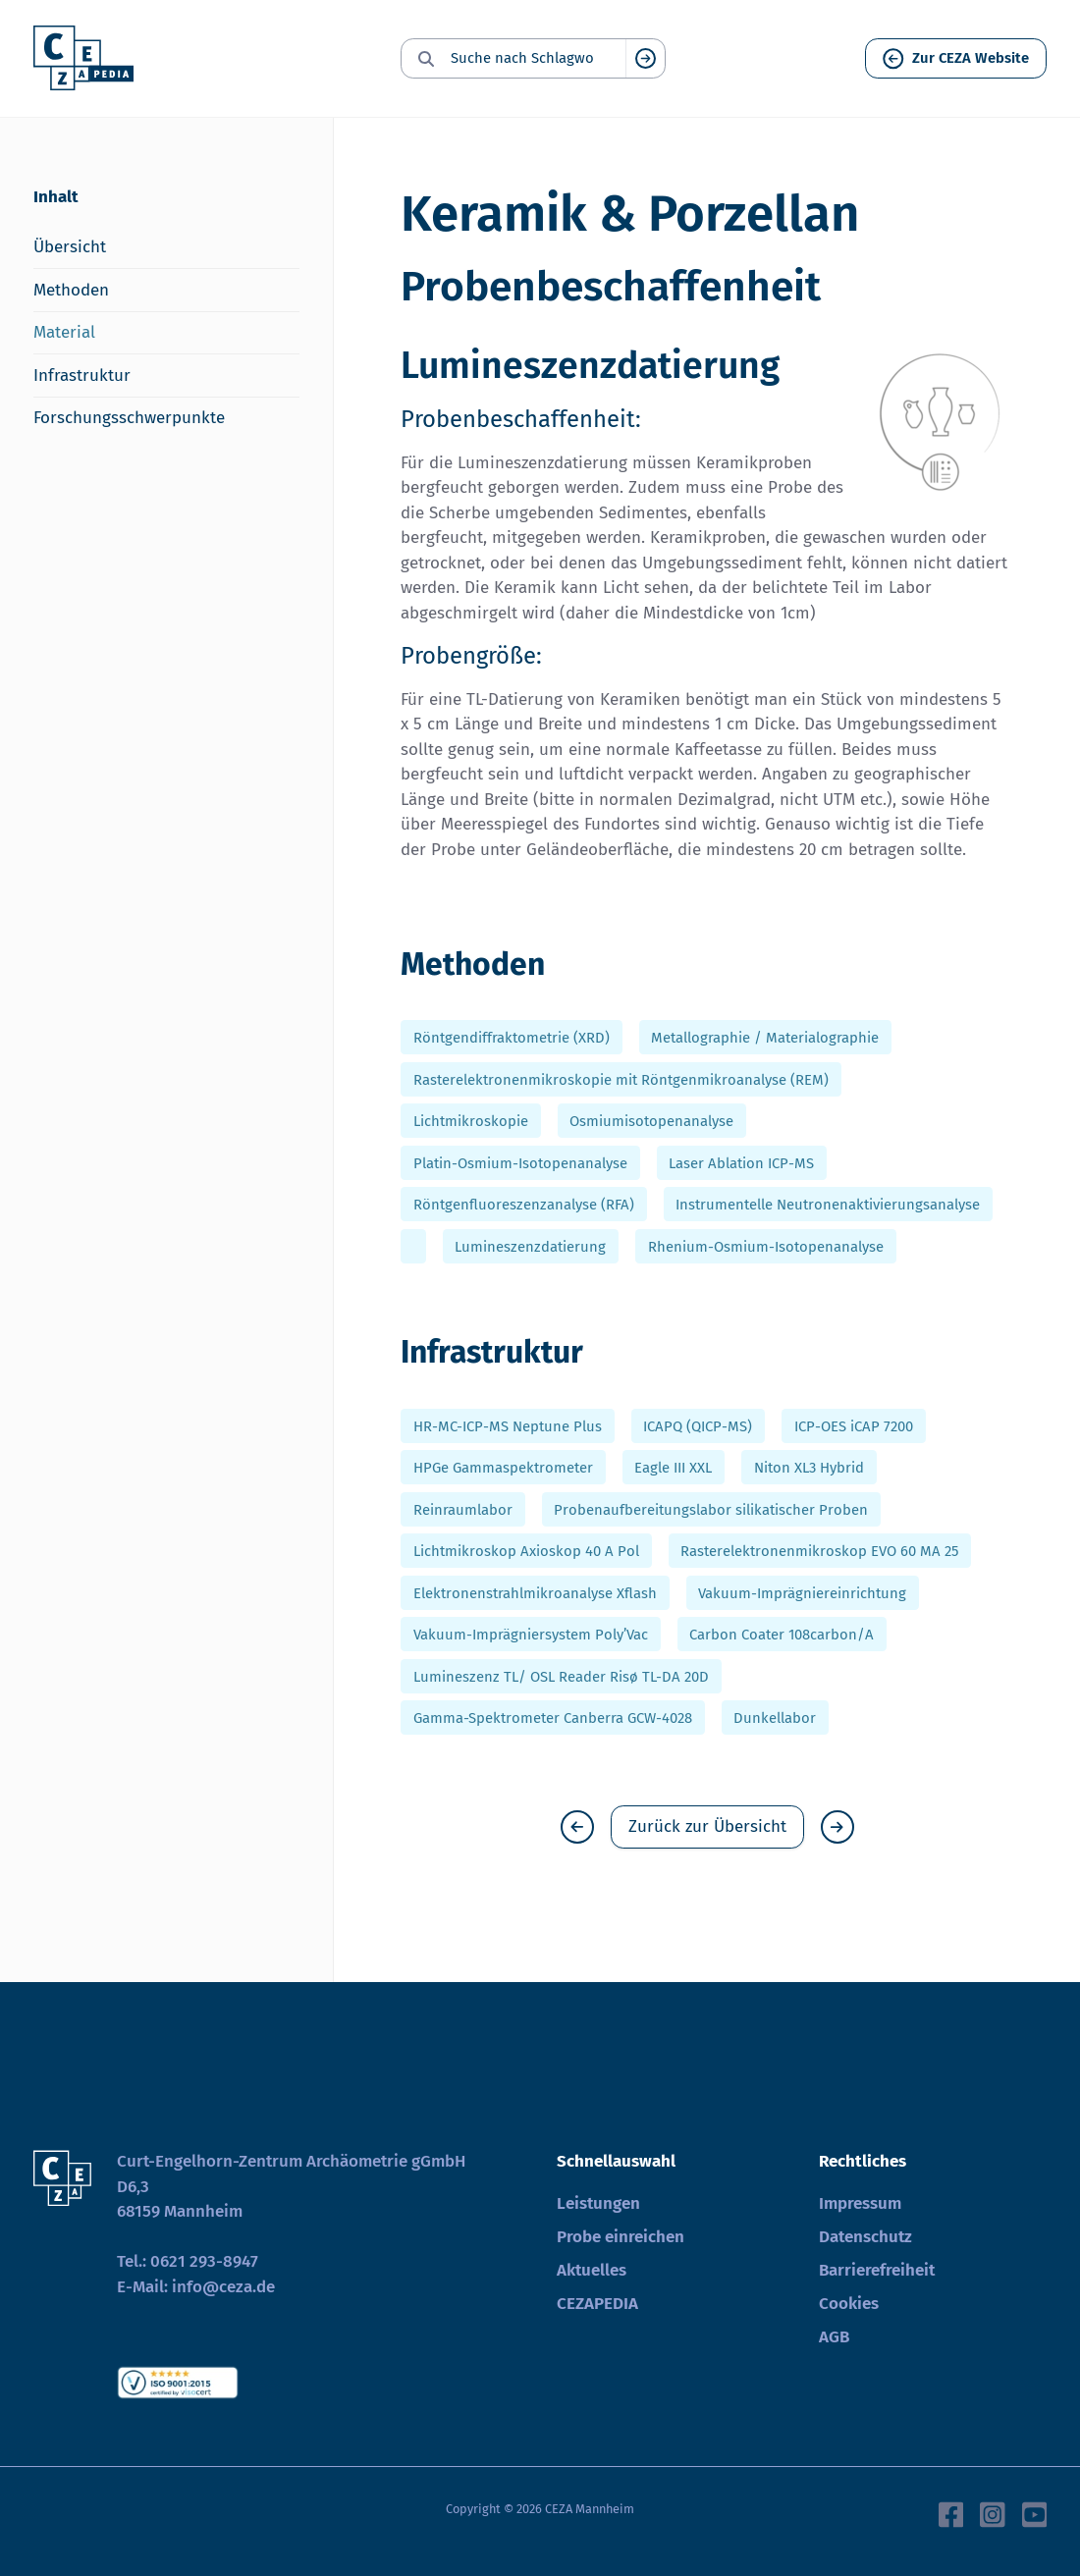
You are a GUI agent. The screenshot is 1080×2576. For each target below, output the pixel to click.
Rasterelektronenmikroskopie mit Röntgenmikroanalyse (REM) (621, 1079)
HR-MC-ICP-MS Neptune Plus (507, 1425)
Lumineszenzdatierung (530, 1246)
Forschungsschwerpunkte (129, 417)
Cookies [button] (849, 2303)
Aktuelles (591, 2270)
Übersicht (69, 247)
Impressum (860, 2203)
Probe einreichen (620, 2237)
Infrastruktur (82, 375)
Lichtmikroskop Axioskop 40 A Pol (526, 1551)
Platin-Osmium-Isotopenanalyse (520, 1162)
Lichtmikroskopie (470, 1121)
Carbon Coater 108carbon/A (781, 1634)
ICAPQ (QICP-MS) (697, 1425)
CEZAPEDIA (597, 2303)
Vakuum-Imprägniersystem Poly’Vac (530, 1634)
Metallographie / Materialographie (765, 1037)
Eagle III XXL (673, 1467)
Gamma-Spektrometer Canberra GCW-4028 (552, 1718)
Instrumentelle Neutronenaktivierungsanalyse (827, 1204)
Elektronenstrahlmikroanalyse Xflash (535, 1592)
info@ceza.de (223, 2287)
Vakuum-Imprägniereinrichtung (802, 1592)
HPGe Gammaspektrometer (503, 1467)
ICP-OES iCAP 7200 (853, 1425)
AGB (834, 2337)
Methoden (71, 290)
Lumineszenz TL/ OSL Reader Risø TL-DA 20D (561, 1676)
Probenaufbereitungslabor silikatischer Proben (711, 1509)
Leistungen (598, 2203)
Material (64, 332)
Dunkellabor (774, 1718)
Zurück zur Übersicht (707, 1826)
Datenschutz (865, 2237)
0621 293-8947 (204, 2261)
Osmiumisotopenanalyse (651, 1121)
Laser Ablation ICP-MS (741, 1162)
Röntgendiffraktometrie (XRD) (511, 1037)
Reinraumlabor (463, 1509)
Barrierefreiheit (877, 2270)
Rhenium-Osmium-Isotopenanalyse (766, 1246)
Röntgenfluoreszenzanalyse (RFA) (523, 1204)
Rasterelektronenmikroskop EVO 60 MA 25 (819, 1551)
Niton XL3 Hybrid (809, 1467)
